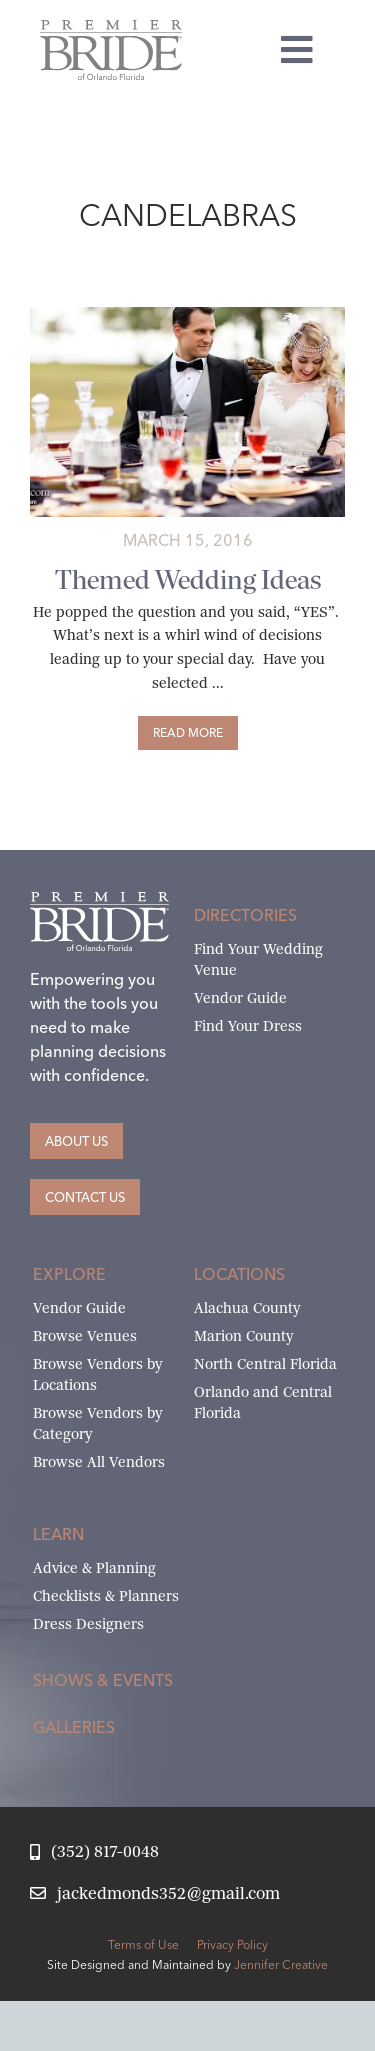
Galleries (74, 1727)
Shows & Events (103, 1680)
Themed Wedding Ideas (188, 579)
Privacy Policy (232, 1944)
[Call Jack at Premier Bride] (94, 1852)
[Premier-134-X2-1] (187, 314)
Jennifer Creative (281, 1964)
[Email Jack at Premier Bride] (155, 1894)
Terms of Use (143, 1944)
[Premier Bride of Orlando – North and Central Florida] (111, 27)
